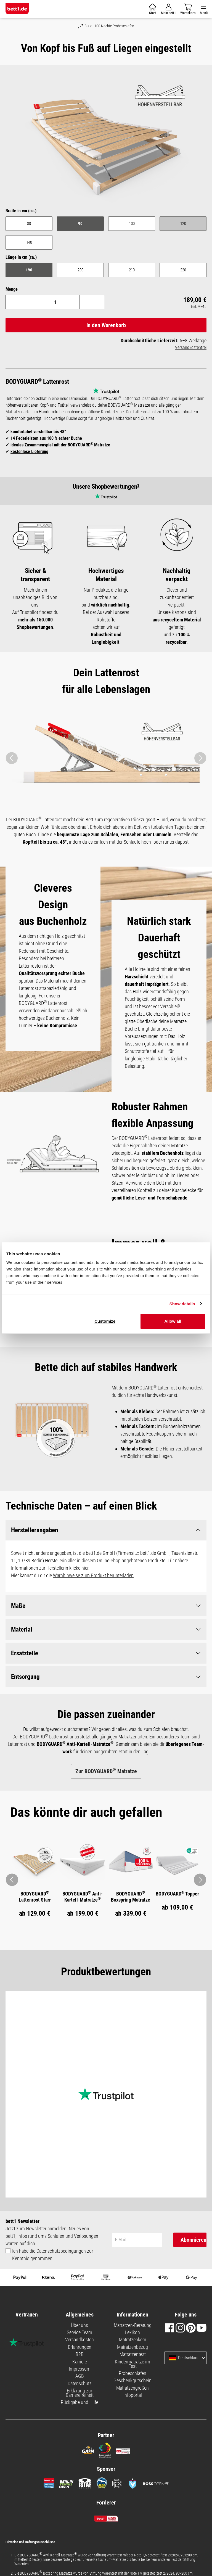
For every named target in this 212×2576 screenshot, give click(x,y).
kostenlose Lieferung (29, 451)
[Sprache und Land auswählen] (203, 2358)
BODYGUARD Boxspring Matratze (130, 1896)
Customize (104, 1321)
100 (132, 223)
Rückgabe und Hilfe (79, 2402)
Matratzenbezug (132, 2347)
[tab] (86, 1812)
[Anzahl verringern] (18, 302)
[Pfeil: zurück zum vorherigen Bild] (12, 1880)
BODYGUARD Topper (177, 1893)
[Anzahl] (55, 302)
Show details (182, 1303)
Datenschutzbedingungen (61, 2251)
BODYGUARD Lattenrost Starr (35, 1896)
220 (183, 270)
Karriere (79, 2362)
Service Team (79, 2333)
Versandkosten (79, 2340)
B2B (80, 2354)
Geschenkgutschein (132, 2381)
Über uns (79, 2325)
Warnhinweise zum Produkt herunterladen (93, 1576)
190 (29, 270)
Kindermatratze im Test (132, 2364)
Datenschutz (80, 2384)
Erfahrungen (79, 2347)
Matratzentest (133, 2354)
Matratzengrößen (132, 2388)
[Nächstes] (200, 758)
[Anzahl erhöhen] (92, 302)
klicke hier (78, 1568)
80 (29, 223)
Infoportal (132, 2395)
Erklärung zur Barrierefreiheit (80, 2393)
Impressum (80, 2369)
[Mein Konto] (168, 9)
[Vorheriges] (12, 758)
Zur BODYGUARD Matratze (106, 1771)
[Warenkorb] (153, 9)
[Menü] (204, 9)
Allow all (172, 1321)
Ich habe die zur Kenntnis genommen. (52, 2255)
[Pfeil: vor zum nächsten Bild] (200, 1880)
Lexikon (132, 2333)
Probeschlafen (132, 2373)
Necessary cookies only (86, 1282)
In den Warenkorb (106, 325)
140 (29, 242)
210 (132, 270)
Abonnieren (193, 2240)
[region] (106, 140)
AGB (79, 2376)
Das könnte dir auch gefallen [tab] (86, 1812)
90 (80, 223)
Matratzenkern (132, 2340)
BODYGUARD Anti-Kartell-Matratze (82, 1896)
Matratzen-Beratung (133, 2325)
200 (80, 270)
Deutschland (184, 2357)
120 (193, 225)
